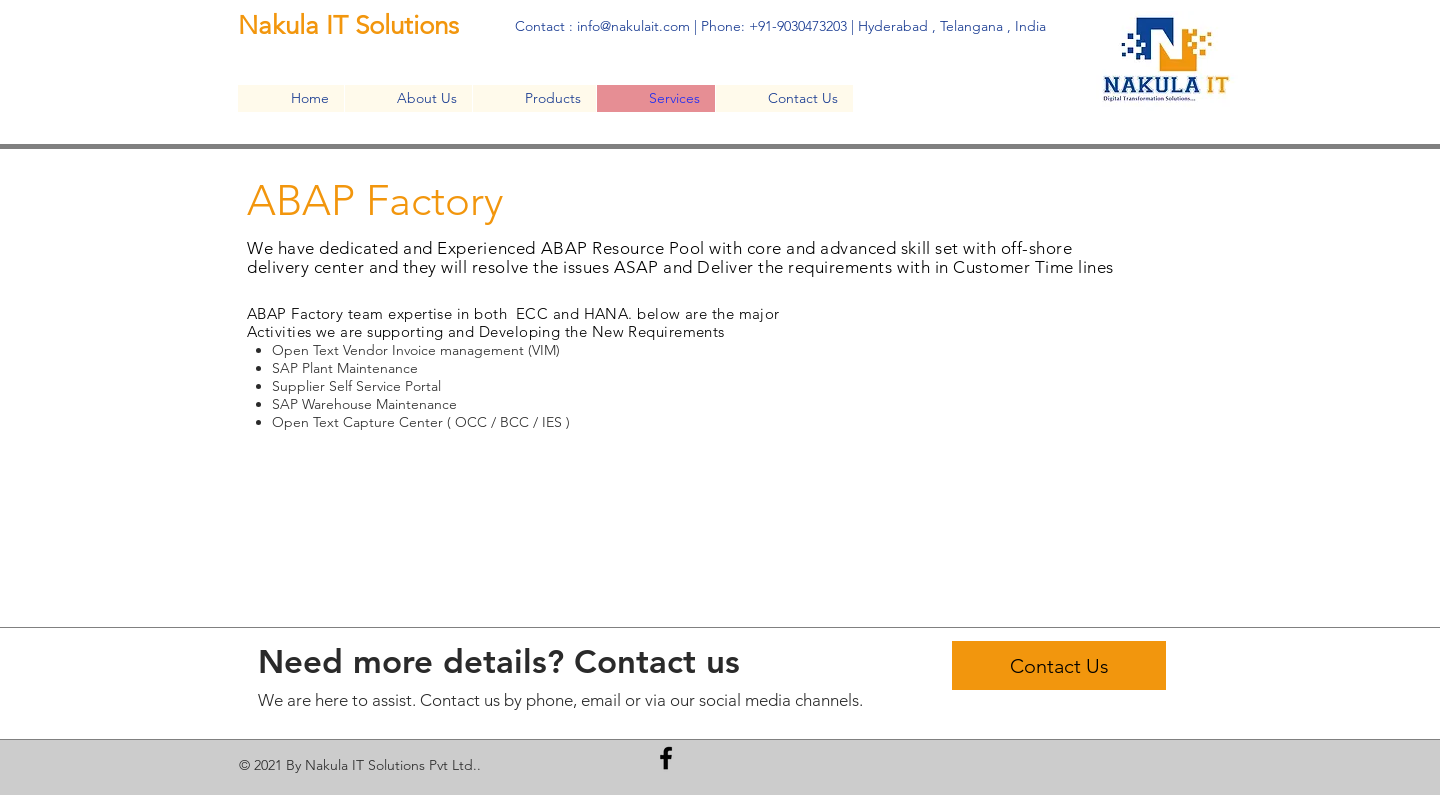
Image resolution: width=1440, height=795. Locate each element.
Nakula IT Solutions (352, 25)
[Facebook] (666, 758)
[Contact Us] (1059, 665)
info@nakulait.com (633, 26)
